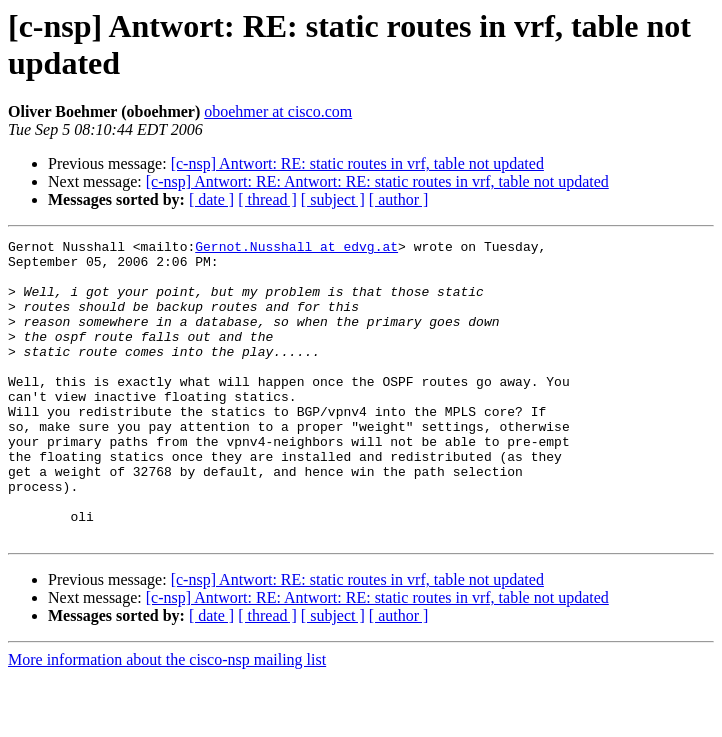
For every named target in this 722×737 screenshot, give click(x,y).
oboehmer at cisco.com (278, 111)
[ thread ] (267, 199)
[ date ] (211, 199)
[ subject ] (333, 199)
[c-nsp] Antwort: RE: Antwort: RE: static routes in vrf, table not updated (377, 181)
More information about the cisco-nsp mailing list (167, 719)
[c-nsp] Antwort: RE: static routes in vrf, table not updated (357, 163)
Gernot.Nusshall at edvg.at (296, 249)
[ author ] (399, 199)
